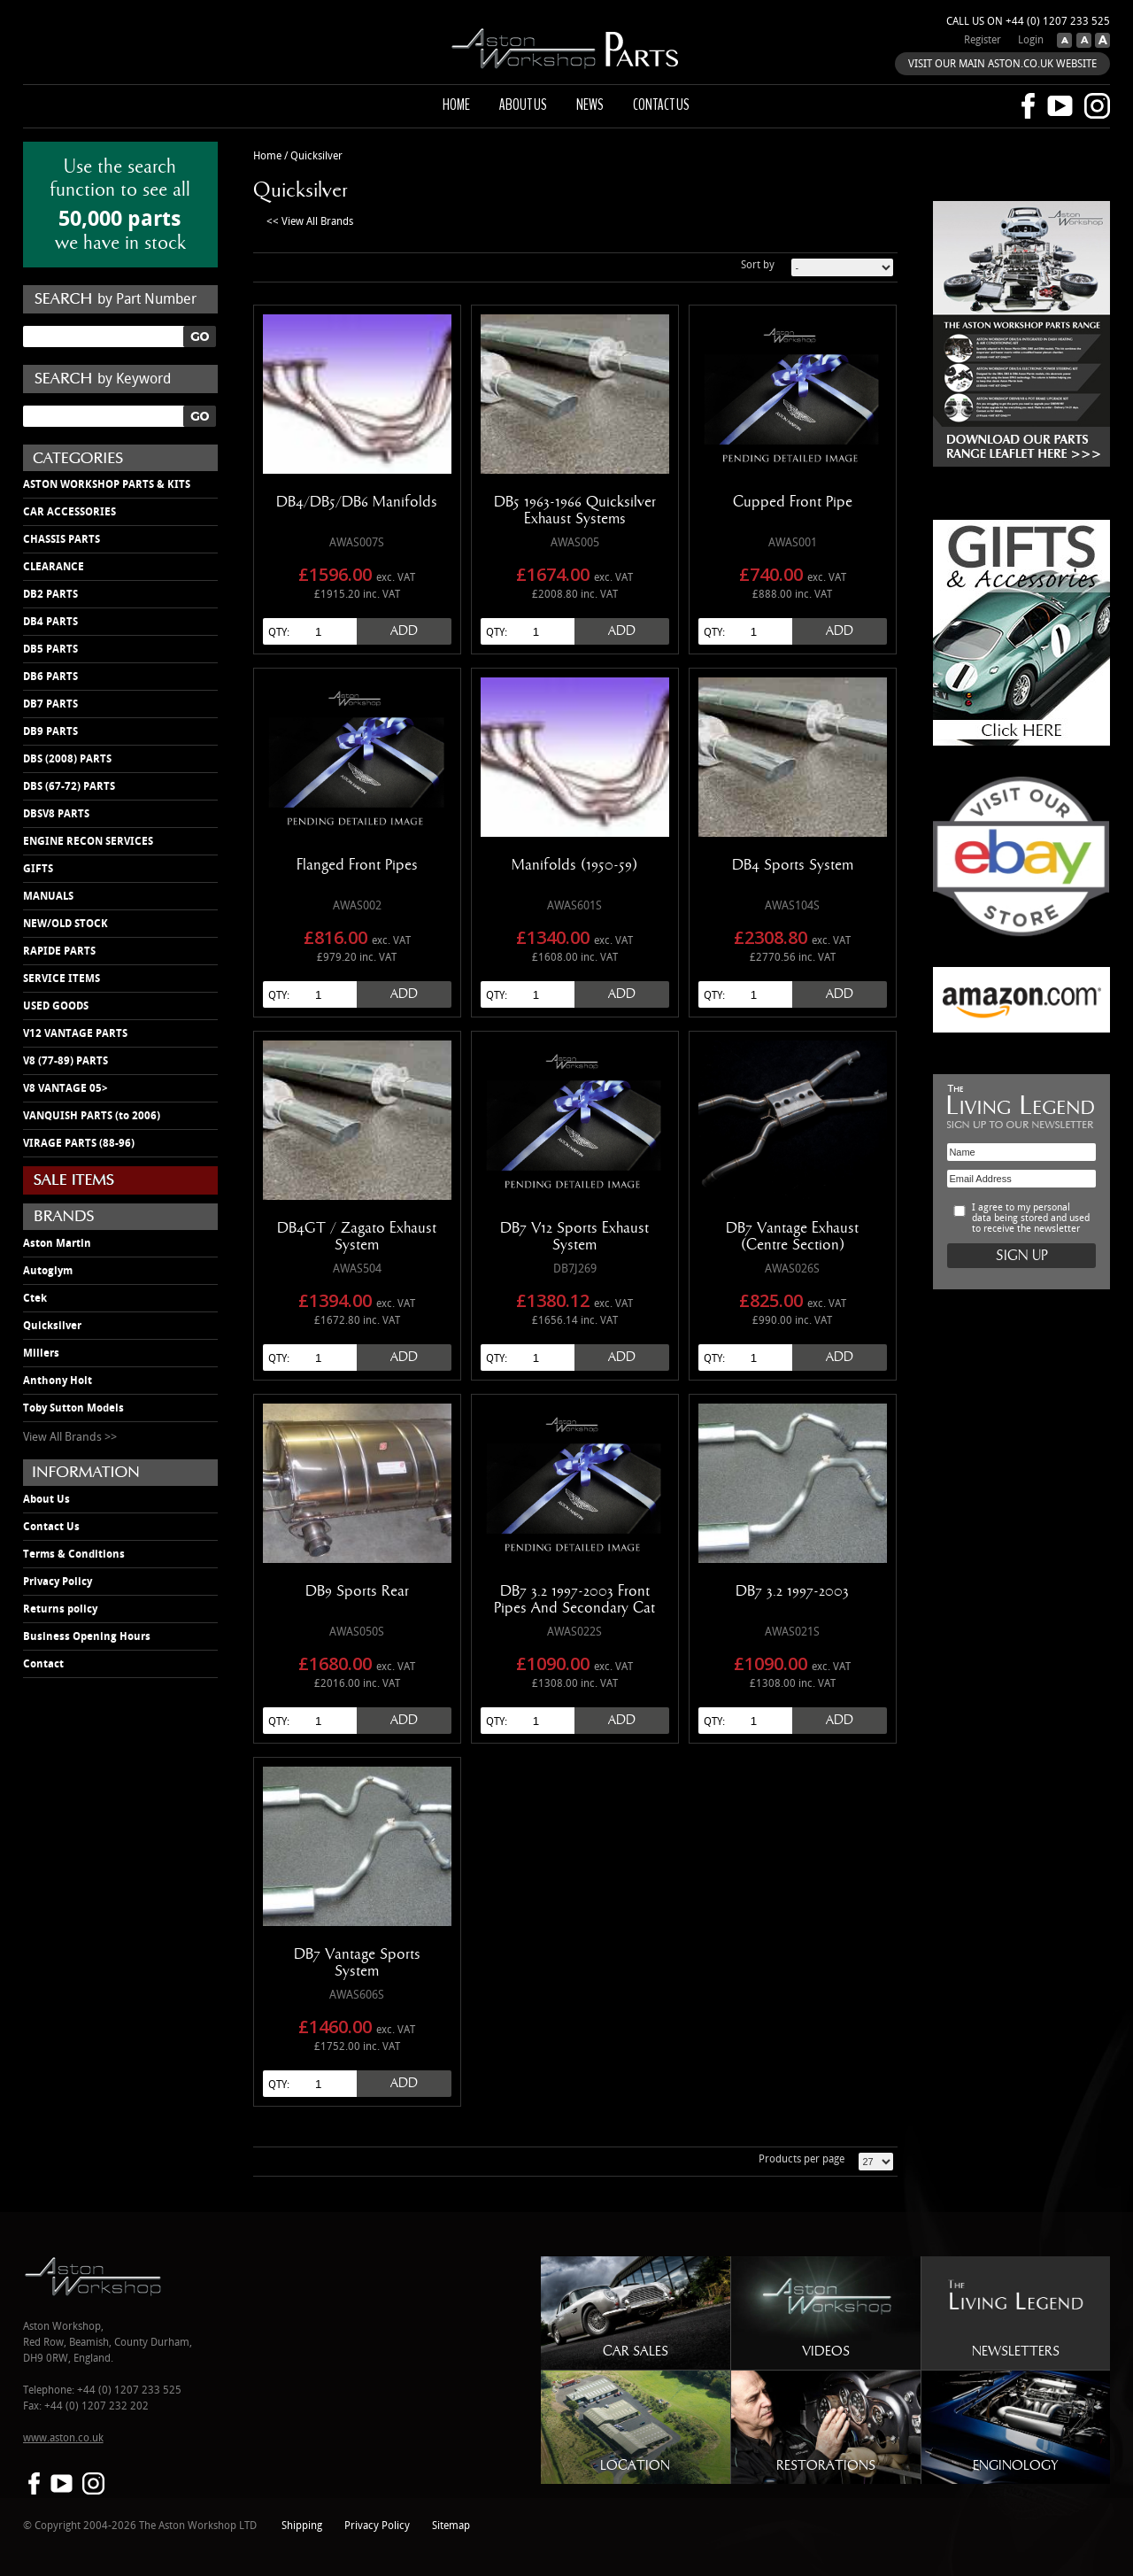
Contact (43, 1664)
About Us (46, 1499)
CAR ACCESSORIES (69, 512)
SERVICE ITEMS (61, 978)
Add (404, 630)
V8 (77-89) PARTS (65, 1061)
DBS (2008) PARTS (67, 759)
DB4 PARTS (50, 621)
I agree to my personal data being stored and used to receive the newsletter (1031, 1218)
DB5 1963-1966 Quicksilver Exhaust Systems (575, 510)
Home (456, 104)
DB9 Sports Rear (357, 1591)
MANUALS (48, 896)
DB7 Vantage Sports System (357, 1963)
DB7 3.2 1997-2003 (792, 1591)
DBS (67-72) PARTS (69, 786)
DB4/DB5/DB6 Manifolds (356, 502)
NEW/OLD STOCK (65, 923)
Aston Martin (57, 1243)
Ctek (35, 1298)
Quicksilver (52, 1325)
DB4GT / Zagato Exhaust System (356, 1236)
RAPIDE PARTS (59, 951)
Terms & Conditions (74, 1554)
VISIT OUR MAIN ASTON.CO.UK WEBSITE (1002, 64)
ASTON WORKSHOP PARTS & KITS (106, 484)
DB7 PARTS (50, 704)
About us (523, 104)
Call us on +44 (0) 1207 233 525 (1028, 21)
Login (1031, 40)
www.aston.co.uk (63, 2438)
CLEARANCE (53, 567)
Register (982, 40)
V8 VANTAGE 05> (65, 1088)
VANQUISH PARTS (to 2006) (91, 1116)
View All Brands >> (70, 1437)
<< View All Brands (309, 222)
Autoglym (48, 1271)
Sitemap (451, 2526)
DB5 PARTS (50, 649)
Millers (41, 1353)
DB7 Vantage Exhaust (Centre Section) (792, 1236)
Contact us (661, 104)
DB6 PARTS (50, 676)
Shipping (301, 2526)
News (590, 104)
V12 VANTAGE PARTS (75, 1033)
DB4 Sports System (792, 865)
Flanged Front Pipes (357, 865)
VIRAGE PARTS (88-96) (79, 1143)
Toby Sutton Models (73, 1408)
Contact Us (51, 1526)
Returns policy (60, 1609)
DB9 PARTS (50, 731)
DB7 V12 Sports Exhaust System (574, 1236)
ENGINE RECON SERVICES (88, 841)
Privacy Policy (57, 1581)
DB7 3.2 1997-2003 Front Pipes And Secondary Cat (574, 1599)
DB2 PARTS (50, 594)
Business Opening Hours (86, 1636)
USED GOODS (56, 1006)
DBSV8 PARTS (56, 814)
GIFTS (38, 869)
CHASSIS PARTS (61, 539)
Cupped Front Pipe (792, 502)
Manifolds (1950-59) (574, 865)
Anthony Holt (57, 1380)
